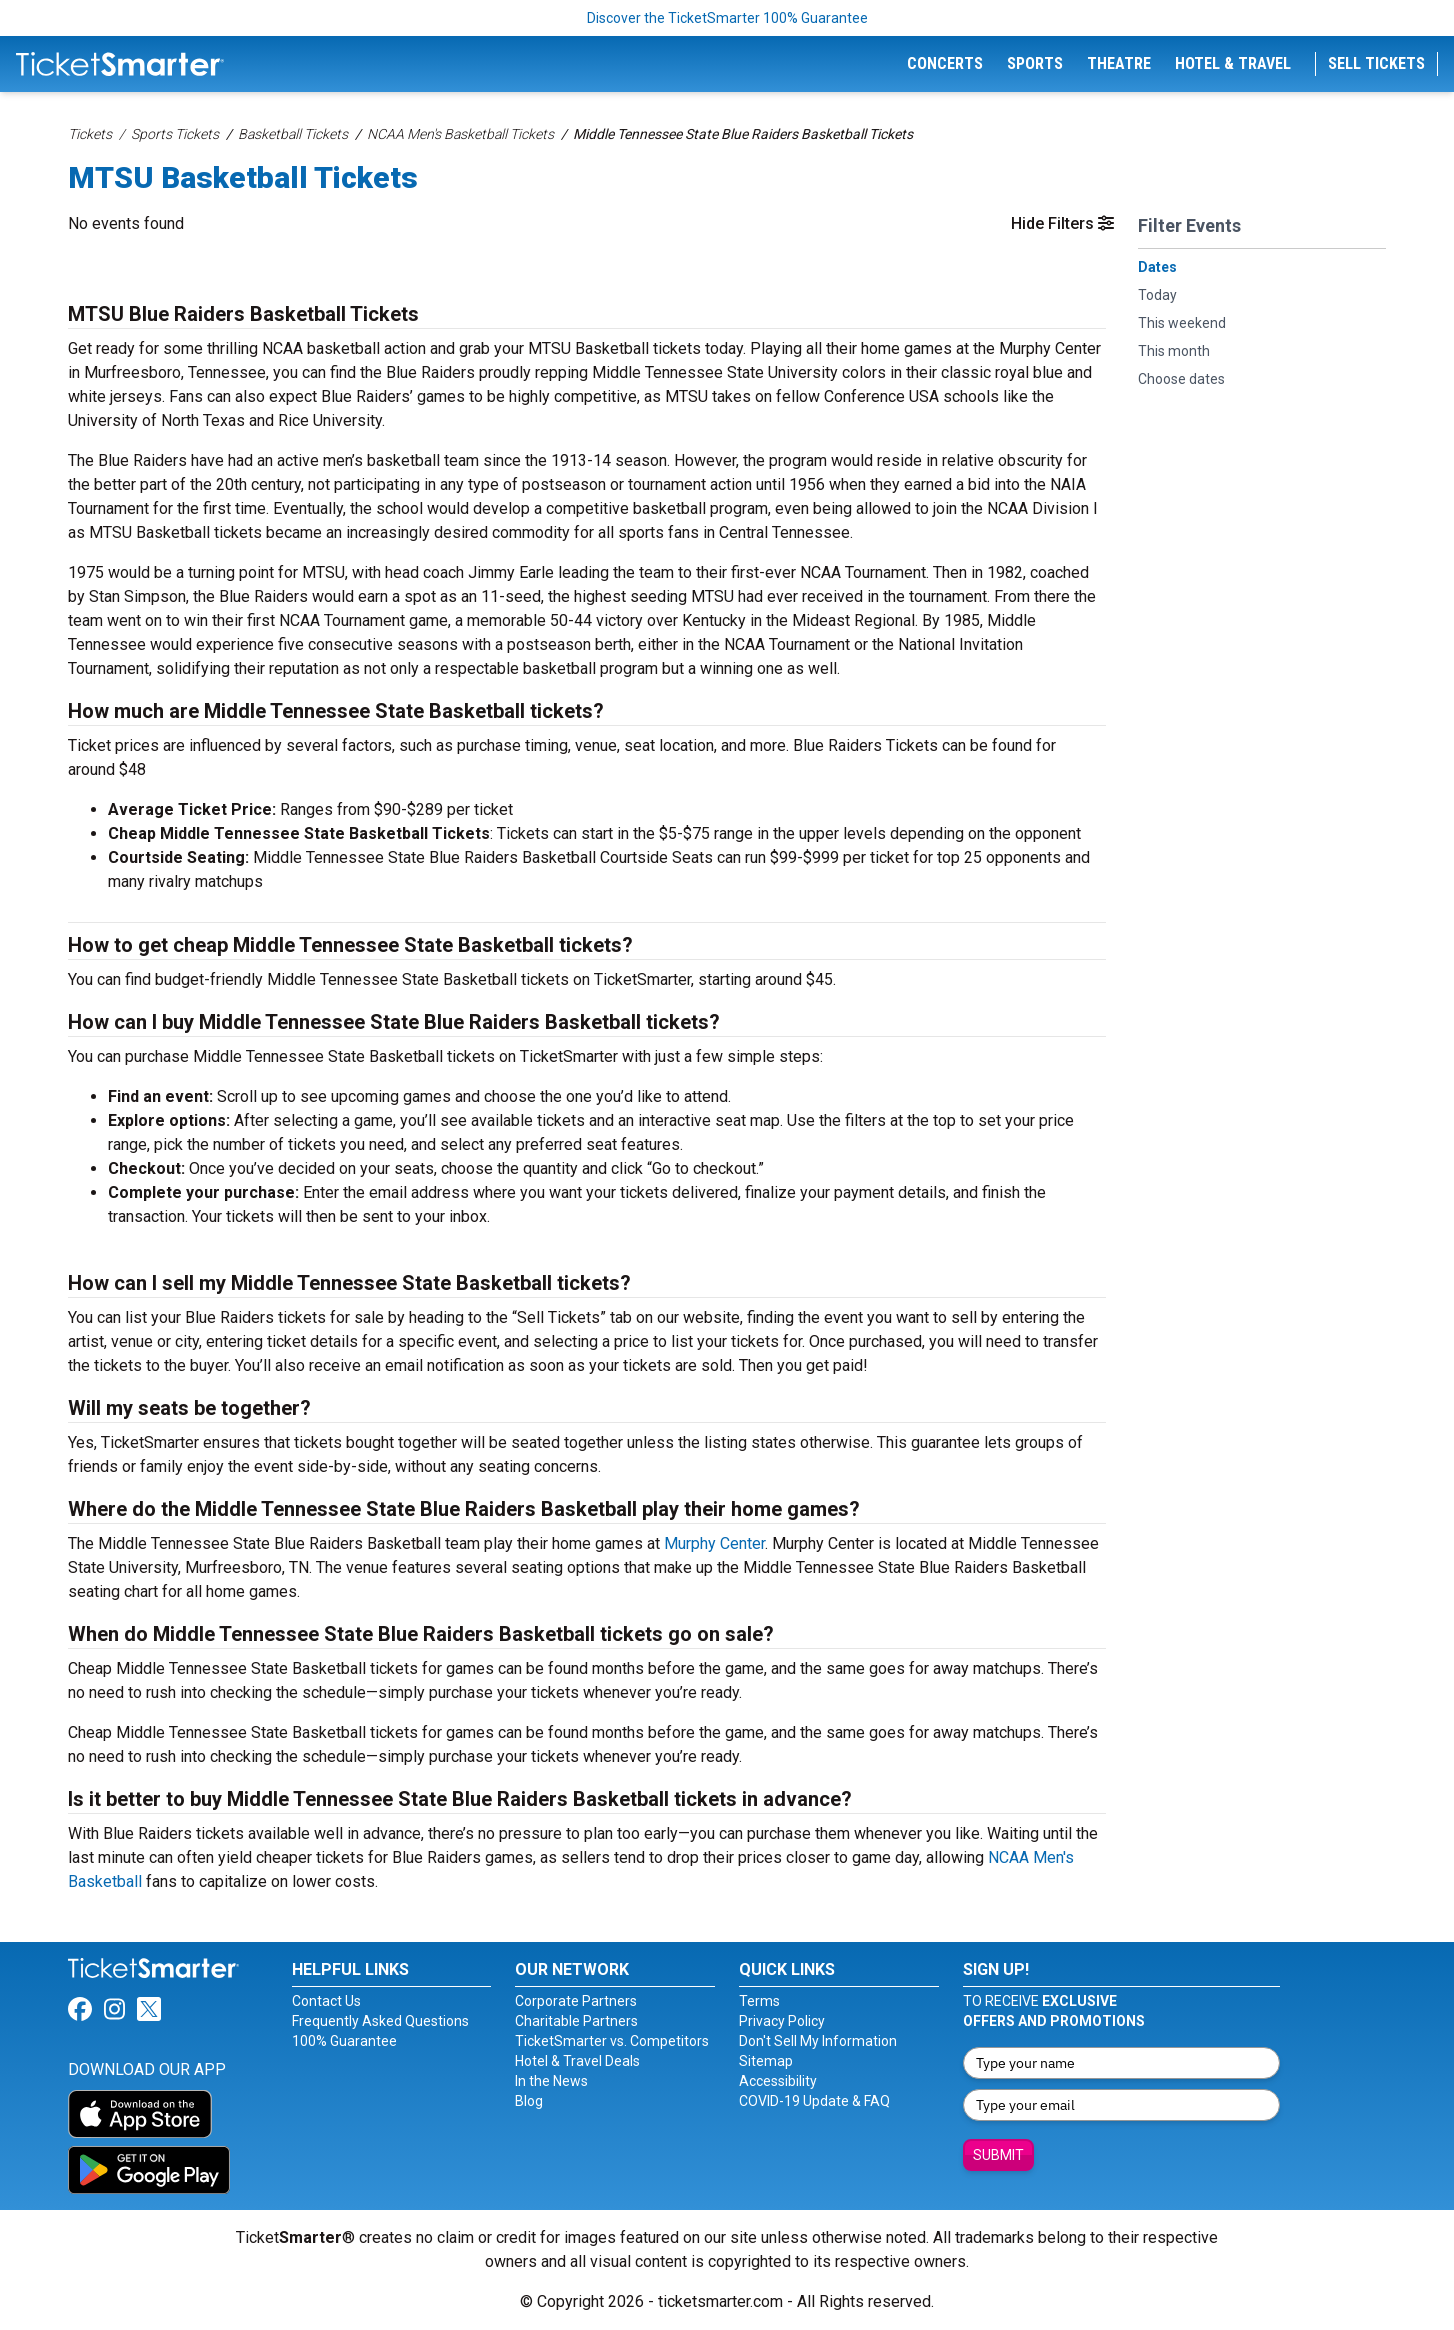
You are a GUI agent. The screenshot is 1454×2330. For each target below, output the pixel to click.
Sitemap (766, 2061)
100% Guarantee (344, 2041)
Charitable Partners (576, 2021)
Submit (998, 2155)
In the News (551, 2081)
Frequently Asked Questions (380, 2021)
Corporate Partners (576, 2001)
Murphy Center (714, 1543)
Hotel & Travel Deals (577, 2061)
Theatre (1119, 63)
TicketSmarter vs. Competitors (612, 2041)
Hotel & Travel (1233, 63)
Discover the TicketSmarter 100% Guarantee (727, 18)
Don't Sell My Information (818, 2041)
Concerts (945, 63)
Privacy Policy (782, 2021)
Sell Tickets (1376, 63)
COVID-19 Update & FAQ (814, 2101)
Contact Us (326, 2001)
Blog (529, 2101)
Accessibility (778, 2081)
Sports (1035, 63)
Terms (759, 2001)
